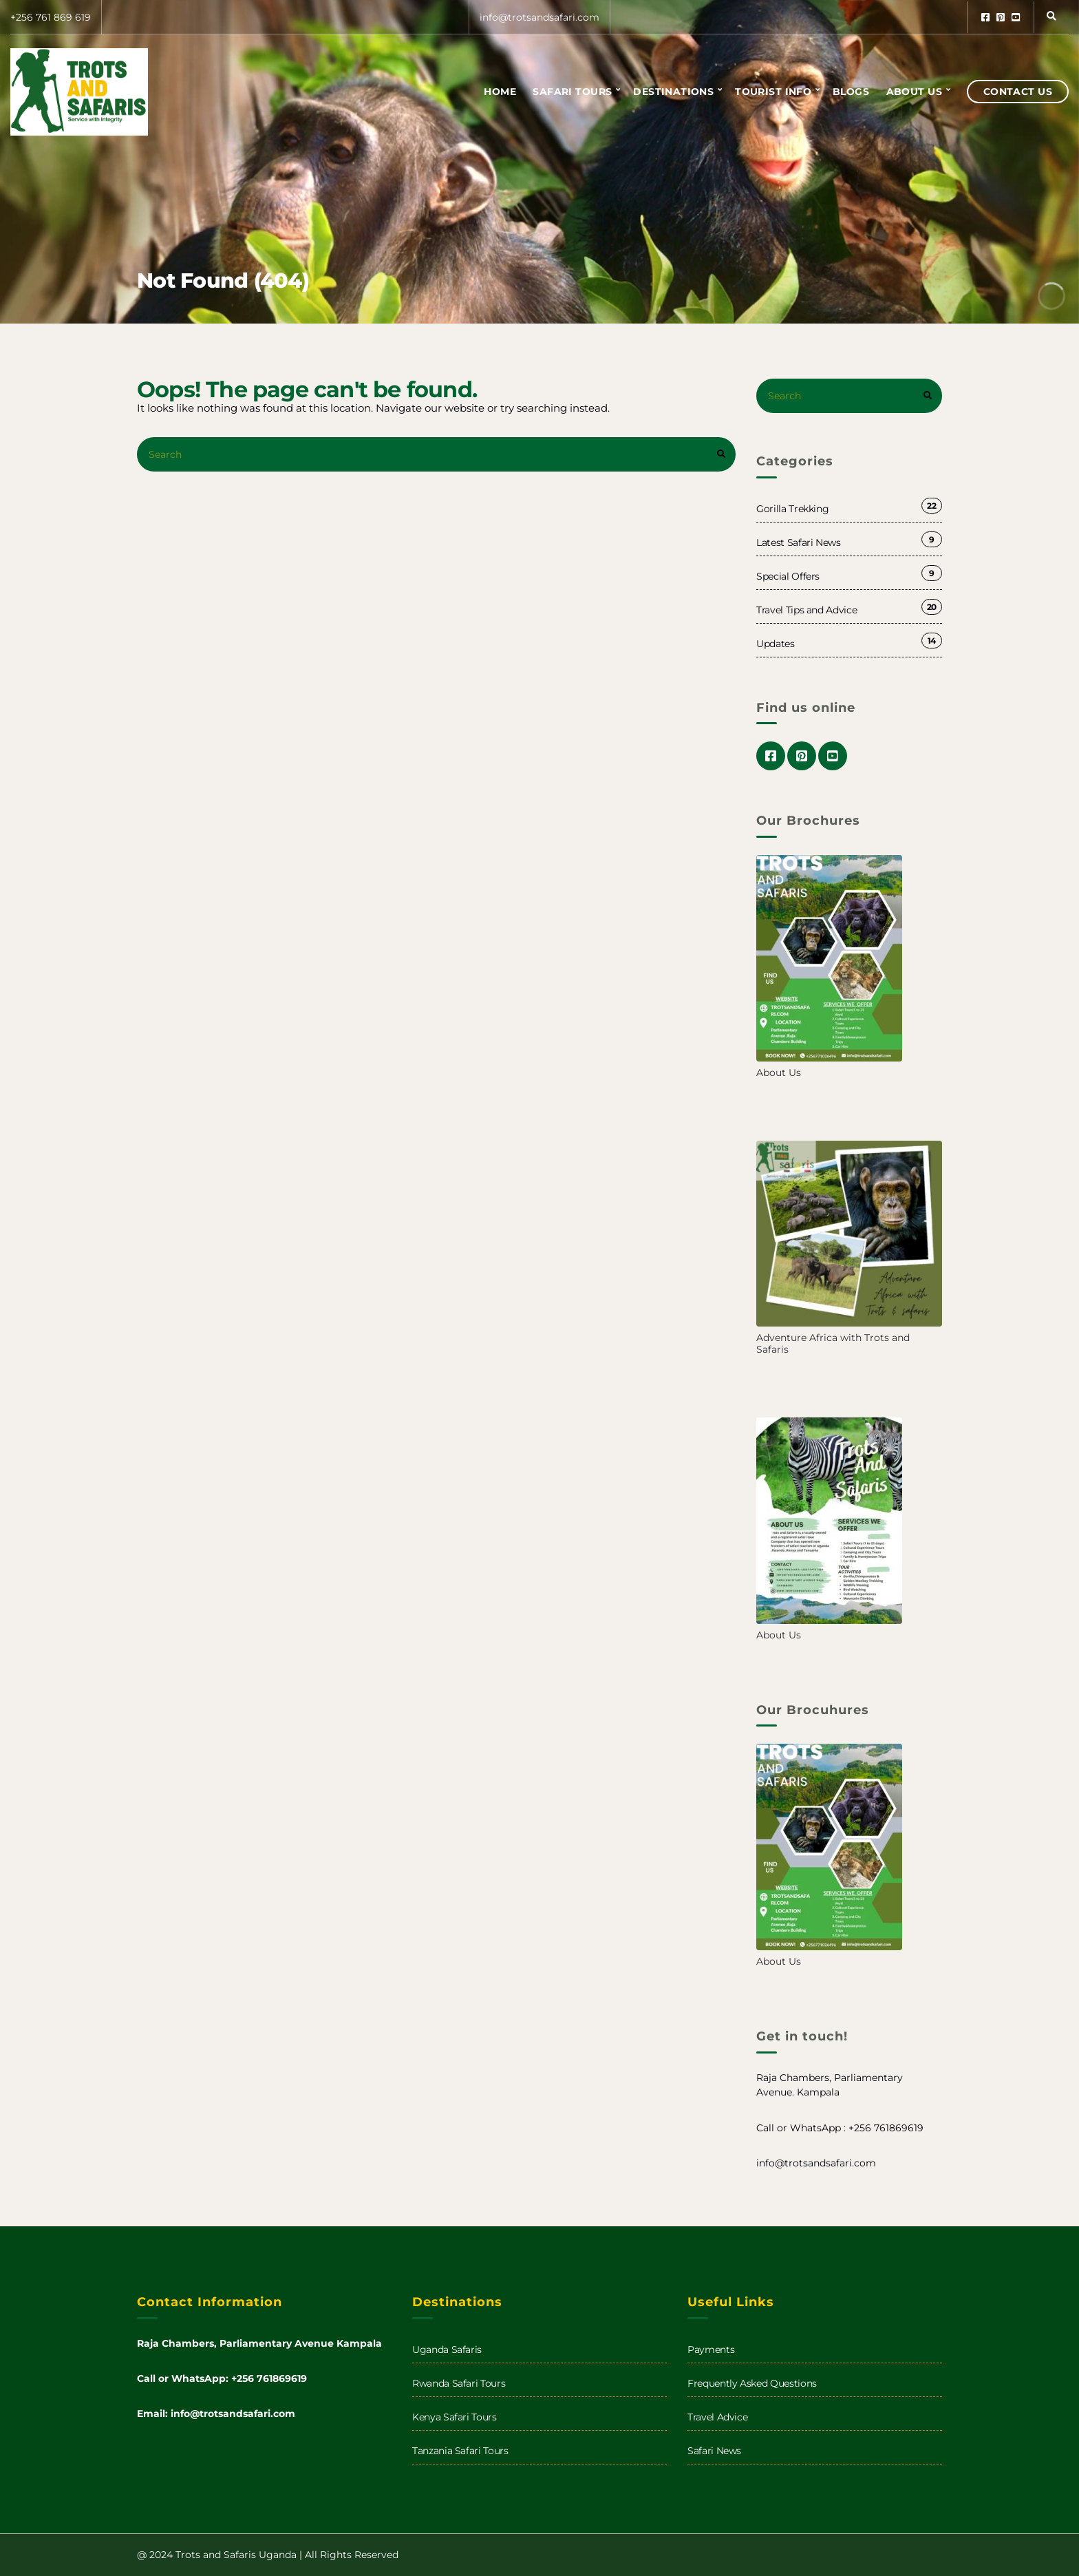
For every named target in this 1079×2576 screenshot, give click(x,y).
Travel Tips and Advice (806, 610)
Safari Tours (572, 91)
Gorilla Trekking (792, 509)
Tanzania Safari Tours (460, 2451)
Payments (710, 2349)
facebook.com (985, 17)
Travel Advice (717, 2417)
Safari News (714, 2451)
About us (914, 91)
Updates (775, 643)
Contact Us (1017, 91)
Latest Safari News (798, 542)
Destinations (673, 91)
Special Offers (788, 576)
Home (500, 91)
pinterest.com (1000, 17)
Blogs (851, 91)
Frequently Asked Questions (752, 2383)
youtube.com (1016, 17)
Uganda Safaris (447, 2349)
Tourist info (773, 91)
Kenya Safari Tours (454, 2417)
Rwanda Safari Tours (458, 2383)
